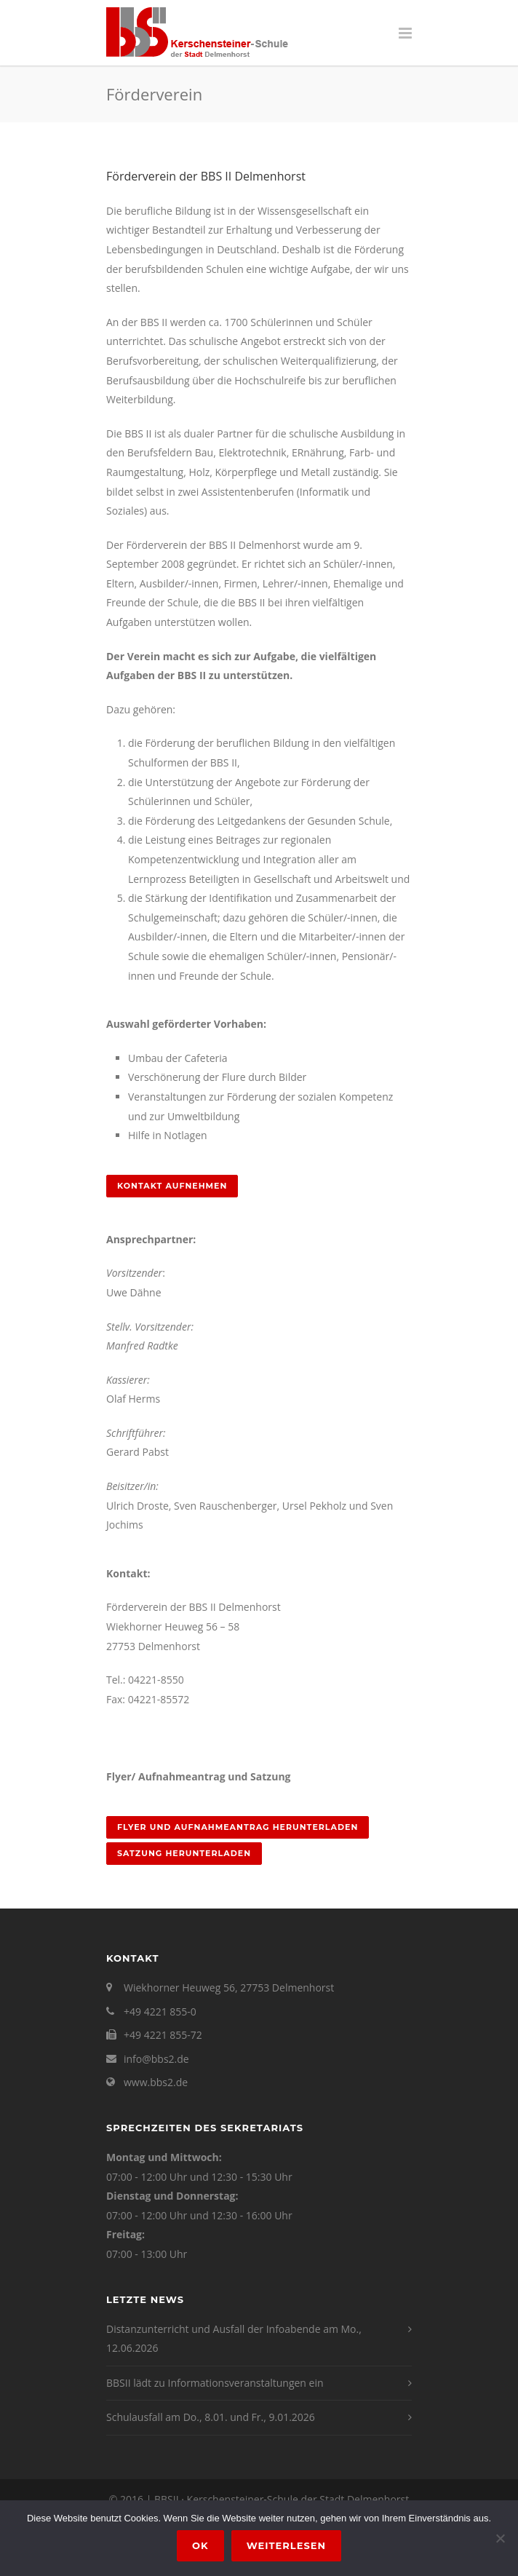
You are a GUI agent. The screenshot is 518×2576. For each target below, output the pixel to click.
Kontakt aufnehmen (172, 1186)
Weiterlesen (286, 2545)
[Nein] (500, 2538)
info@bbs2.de (156, 2059)
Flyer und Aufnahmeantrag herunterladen (237, 1827)
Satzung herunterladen (184, 1853)
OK (200, 2545)
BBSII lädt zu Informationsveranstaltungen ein (215, 2383)
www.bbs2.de (156, 2082)
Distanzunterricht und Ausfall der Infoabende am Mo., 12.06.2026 (234, 2338)
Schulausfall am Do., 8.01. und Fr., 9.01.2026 (210, 2417)
